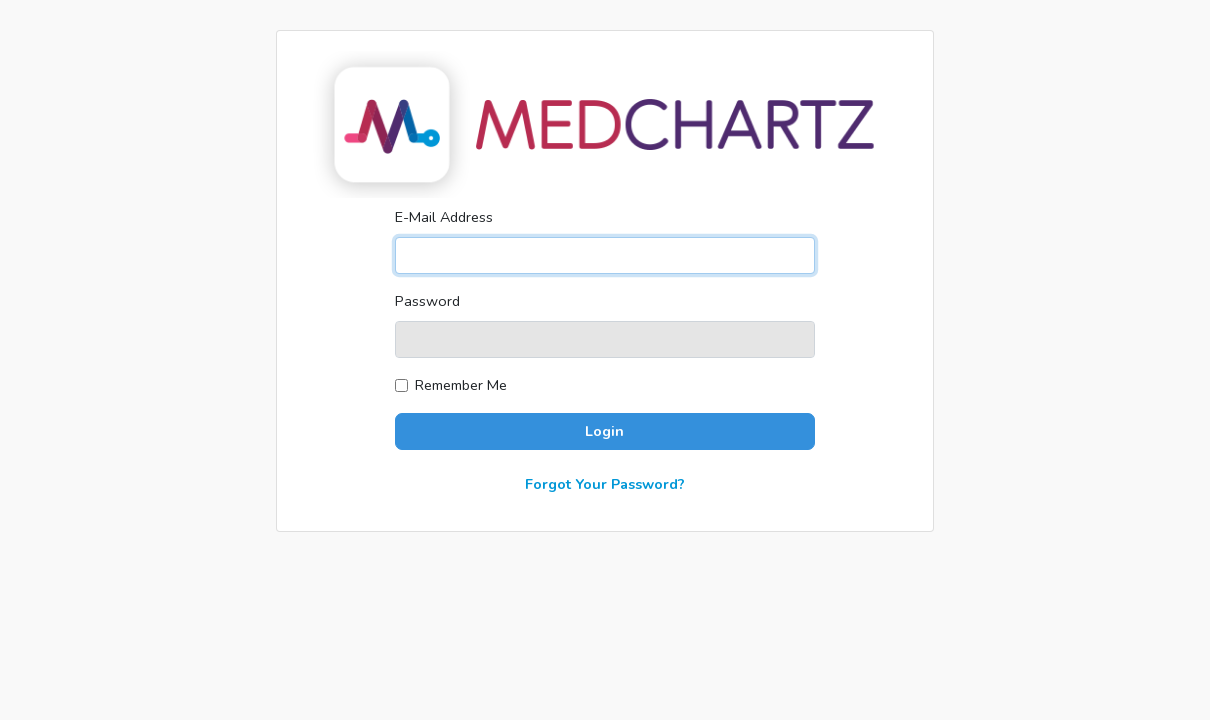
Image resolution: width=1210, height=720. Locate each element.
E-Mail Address (444, 217)
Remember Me (461, 385)
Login (604, 431)
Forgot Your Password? (605, 484)
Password (427, 301)
